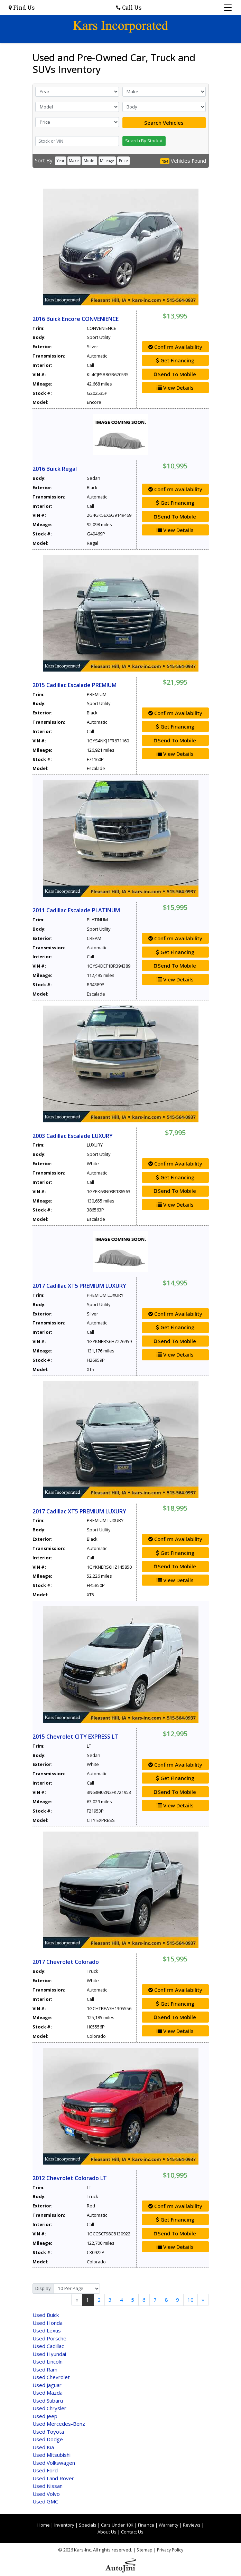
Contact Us (132, 2532)
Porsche (49, 2338)
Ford (45, 2470)
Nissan (48, 2485)
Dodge (48, 2439)
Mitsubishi (52, 2454)
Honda (48, 2322)
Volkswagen (54, 2462)
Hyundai (49, 2353)
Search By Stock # (144, 140)
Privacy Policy (170, 2550)
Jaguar (47, 2385)
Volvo (46, 2493)
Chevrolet (51, 2377)
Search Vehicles (164, 122)
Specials (87, 2525)
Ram (45, 2369)
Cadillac (48, 2345)
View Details (175, 387)
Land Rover (53, 2478)
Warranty (168, 2525)
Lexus (47, 2330)
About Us (107, 2532)
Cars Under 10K (117, 2525)
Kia (43, 2447)
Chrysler (49, 2408)
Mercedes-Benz (59, 2423)
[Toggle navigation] (228, 7)
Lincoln (48, 2361)
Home (43, 2525)
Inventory (64, 2525)
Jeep (45, 2416)
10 (190, 2299)
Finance (146, 2525)
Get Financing (175, 360)
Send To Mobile (175, 374)
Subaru (48, 2400)
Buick (46, 2314)
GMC (45, 2501)
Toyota (48, 2431)
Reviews (192, 2525)
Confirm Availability (175, 346)
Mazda (48, 2392)
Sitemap (144, 2550)
